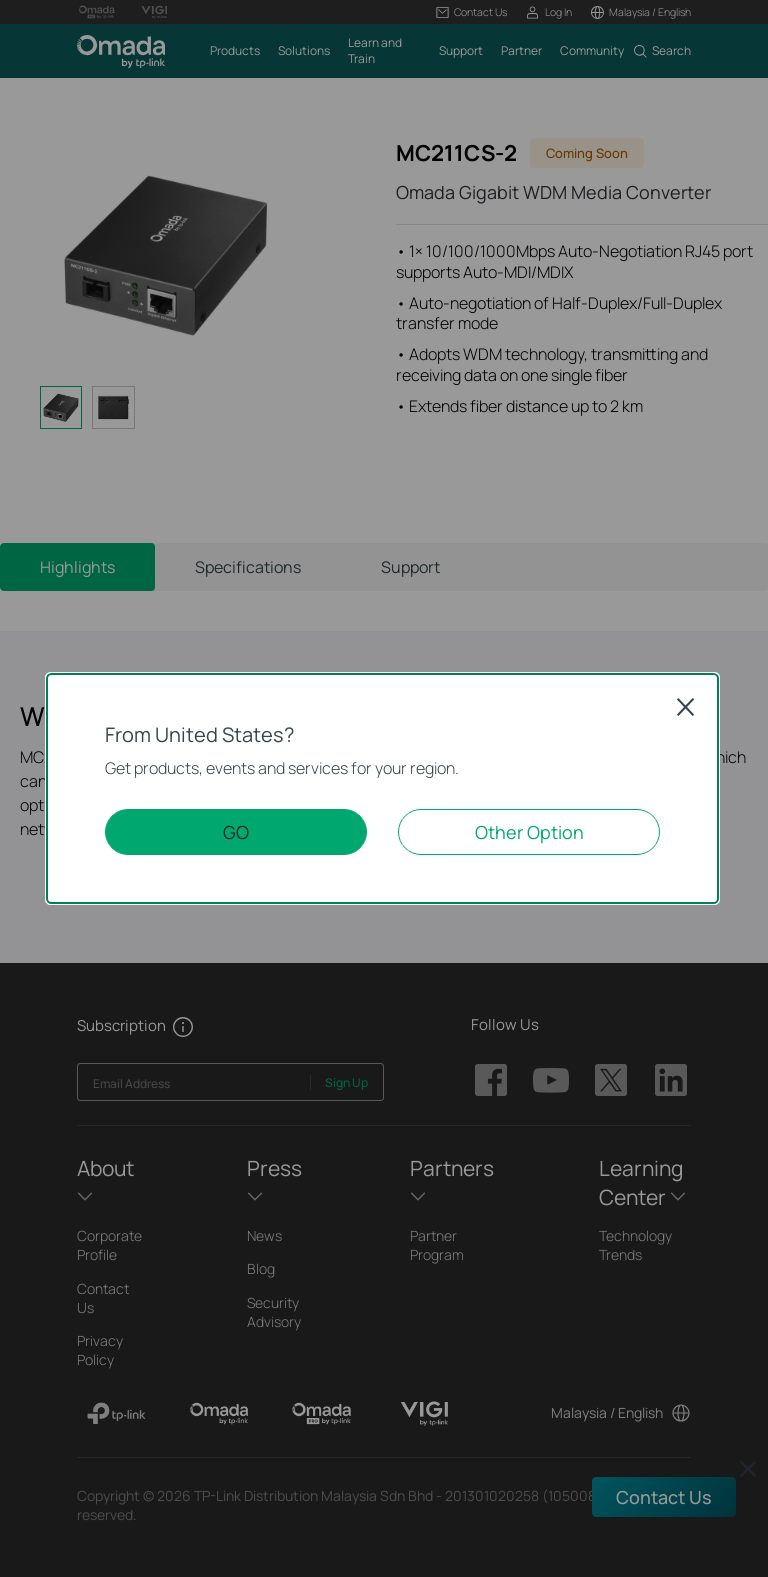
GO (236, 832)
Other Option (529, 832)
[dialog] (384, 788)
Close (686, 707)
